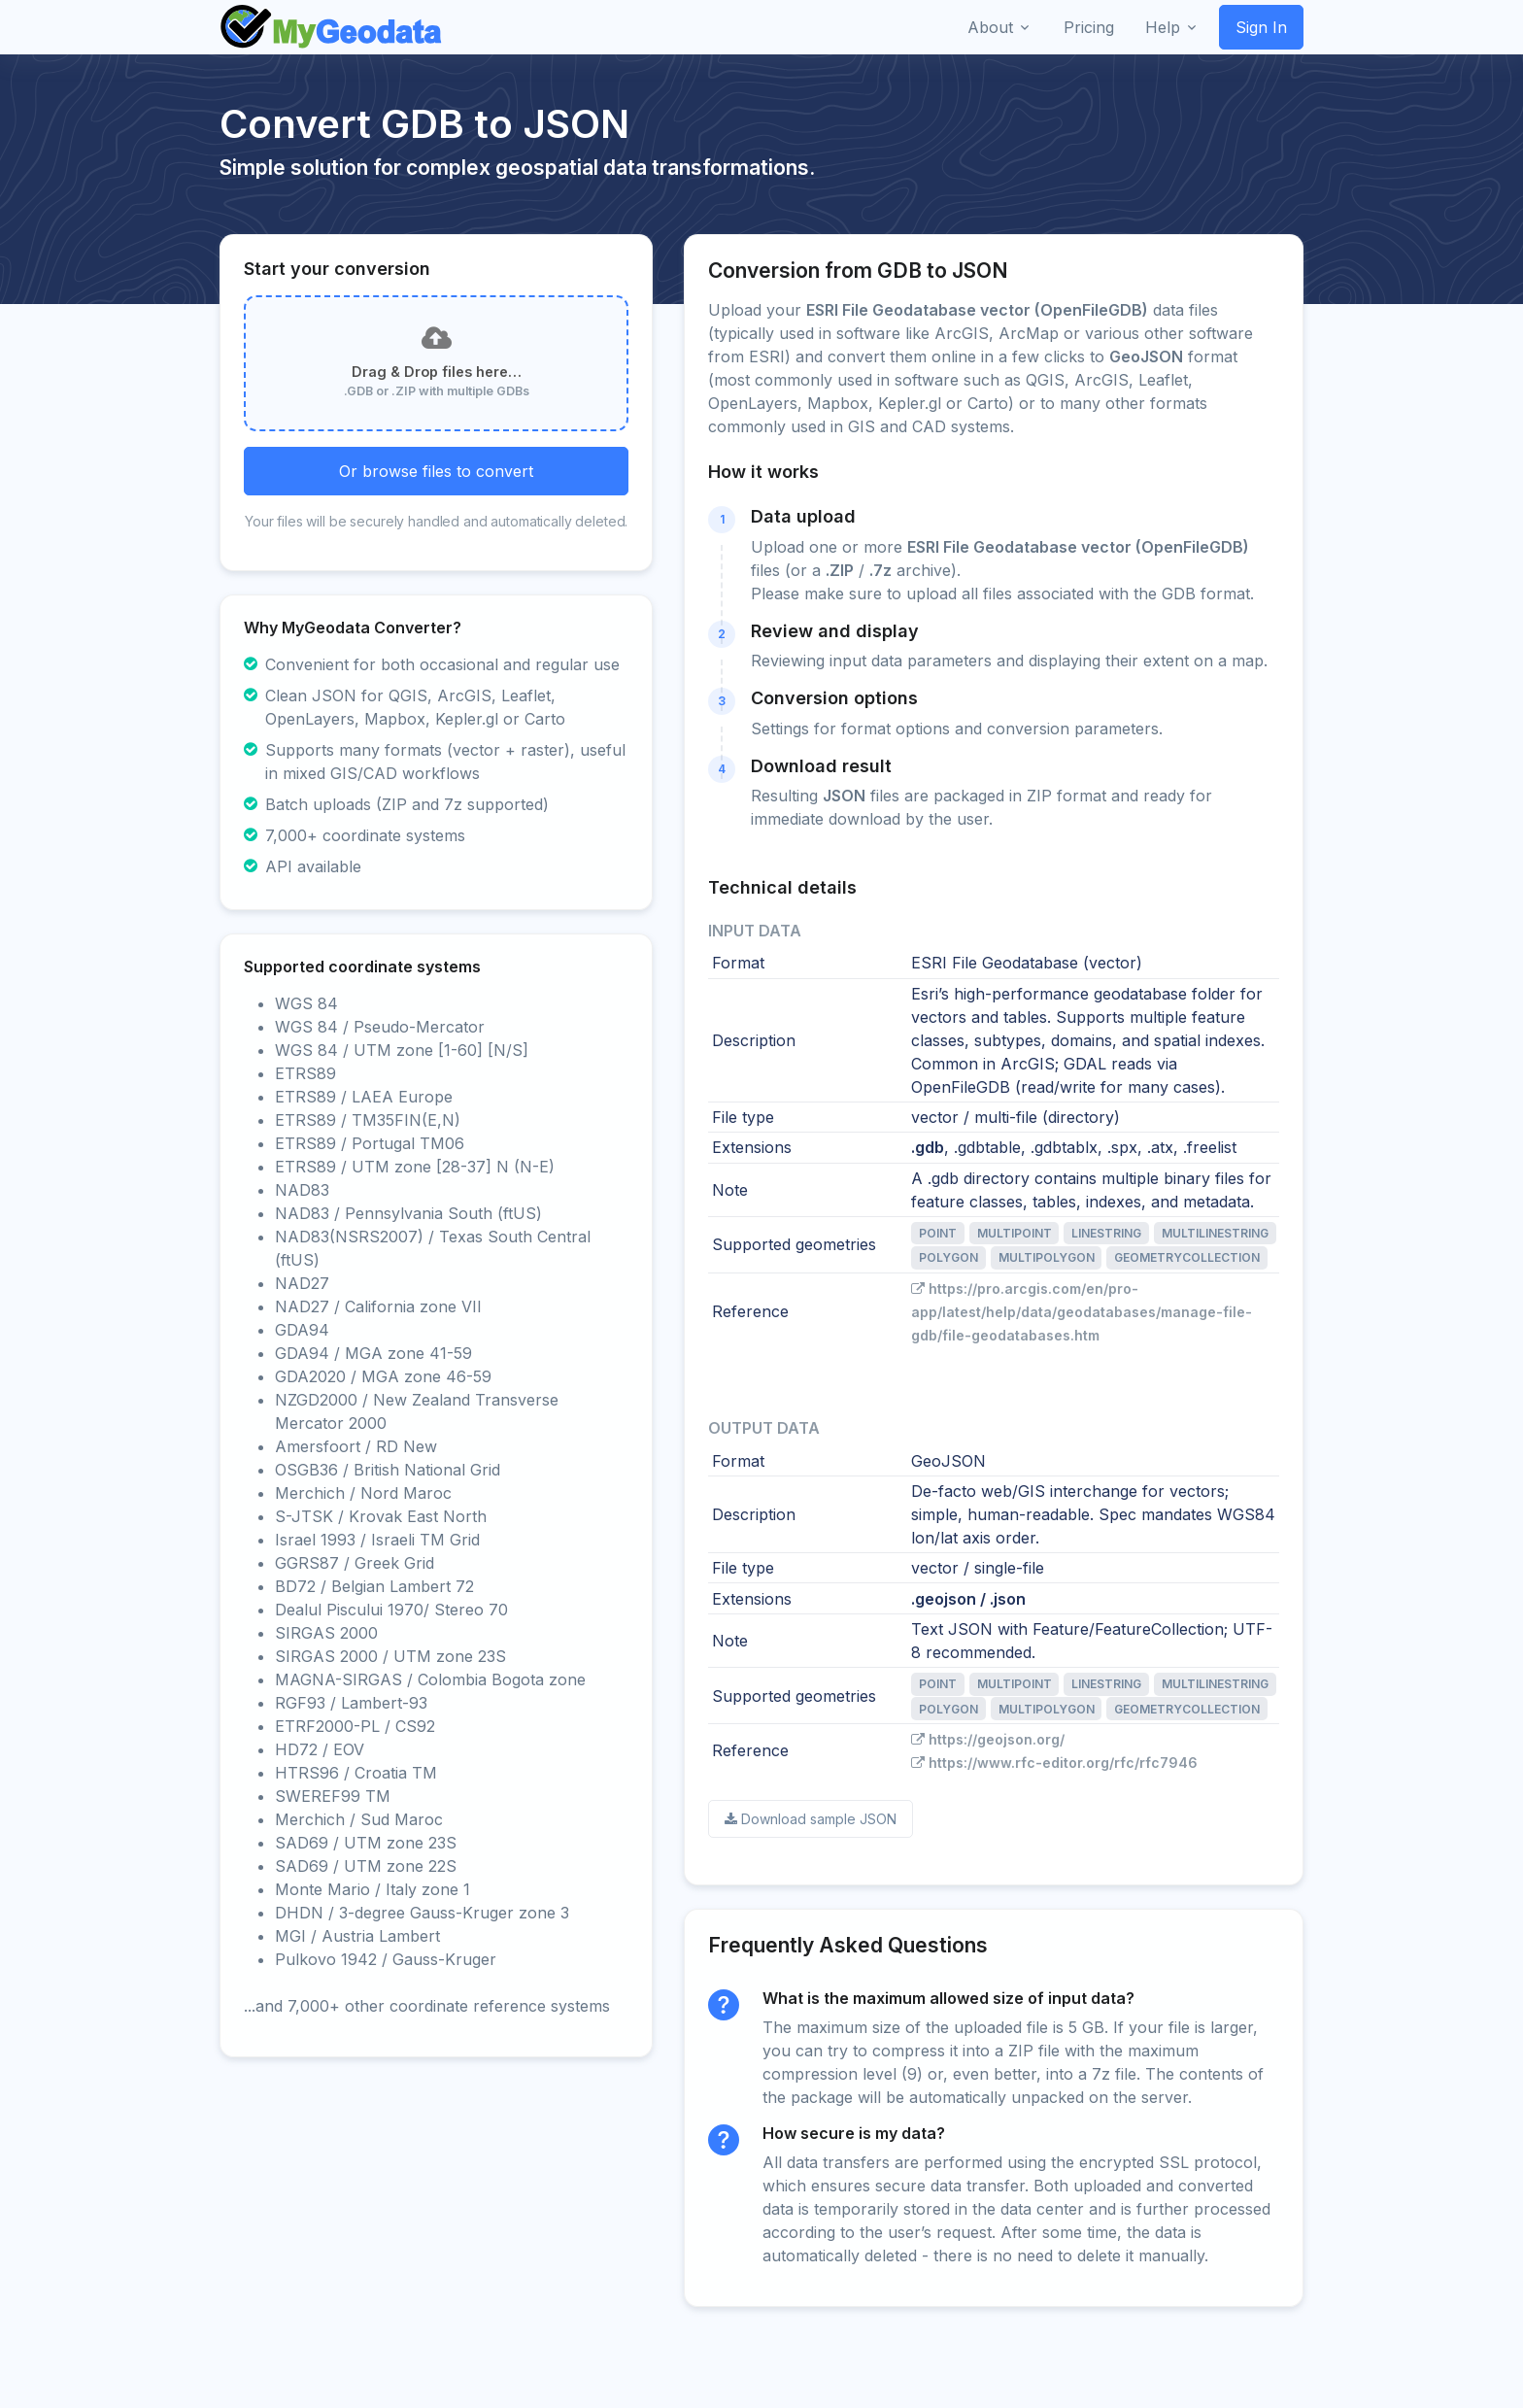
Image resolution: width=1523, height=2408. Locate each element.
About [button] (990, 27)
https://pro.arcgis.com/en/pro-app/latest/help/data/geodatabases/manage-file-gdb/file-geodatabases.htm (1081, 1311)
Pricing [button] (1089, 27)
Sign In (1261, 27)
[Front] (332, 27)
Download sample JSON (811, 1819)
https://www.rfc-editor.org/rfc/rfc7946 (1054, 1762)
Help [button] (1162, 27)
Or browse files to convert (436, 471)
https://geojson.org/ (988, 1739)
